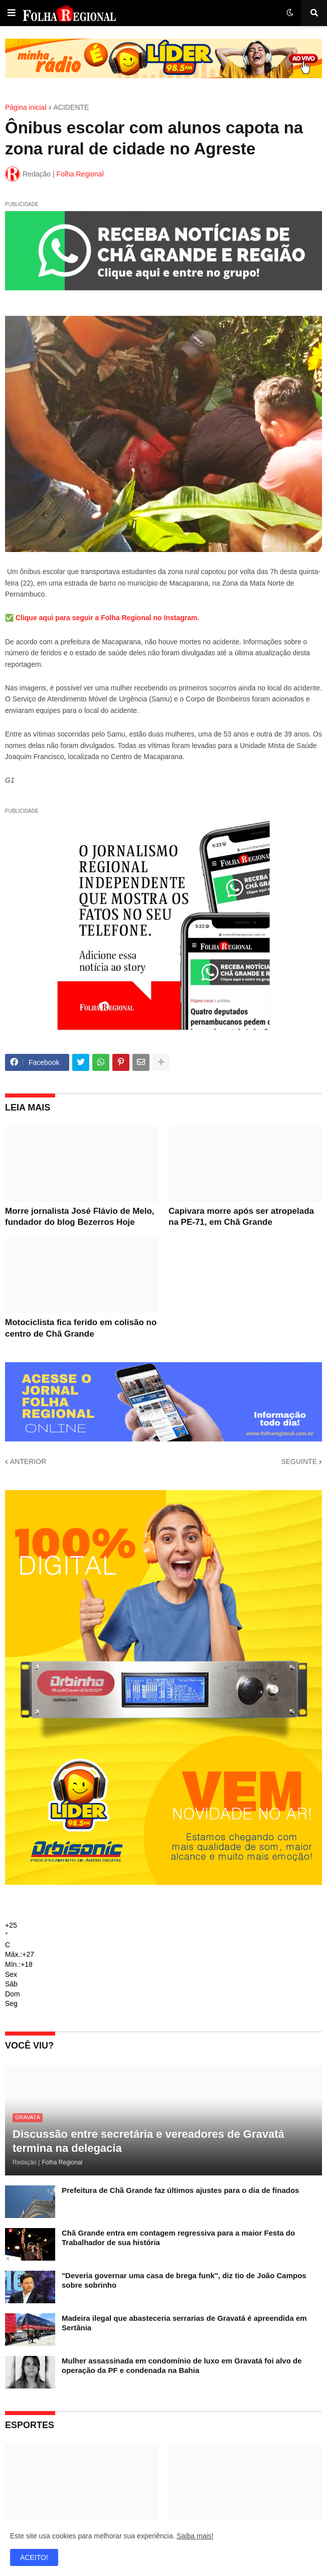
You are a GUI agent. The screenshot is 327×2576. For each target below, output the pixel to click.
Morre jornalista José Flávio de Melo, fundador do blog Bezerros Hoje (79, 1216)
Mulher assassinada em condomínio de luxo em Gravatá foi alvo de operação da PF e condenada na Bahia (181, 2365)
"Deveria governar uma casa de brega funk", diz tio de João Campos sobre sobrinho (184, 2280)
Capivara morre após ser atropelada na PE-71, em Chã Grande (241, 1216)
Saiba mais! (195, 2536)
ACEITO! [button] (34, 2557)
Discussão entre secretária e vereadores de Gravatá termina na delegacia (148, 2141)
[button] (11, 13)
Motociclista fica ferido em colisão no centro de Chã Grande (80, 1328)
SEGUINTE (299, 1461)
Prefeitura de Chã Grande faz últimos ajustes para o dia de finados (180, 2190)
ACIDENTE (71, 107)
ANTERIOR (28, 1461)
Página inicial (26, 107)
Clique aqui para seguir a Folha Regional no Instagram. (107, 618)
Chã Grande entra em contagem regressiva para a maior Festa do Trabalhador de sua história (178, 2238)
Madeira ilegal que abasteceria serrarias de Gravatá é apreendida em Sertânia (184, 2323)
